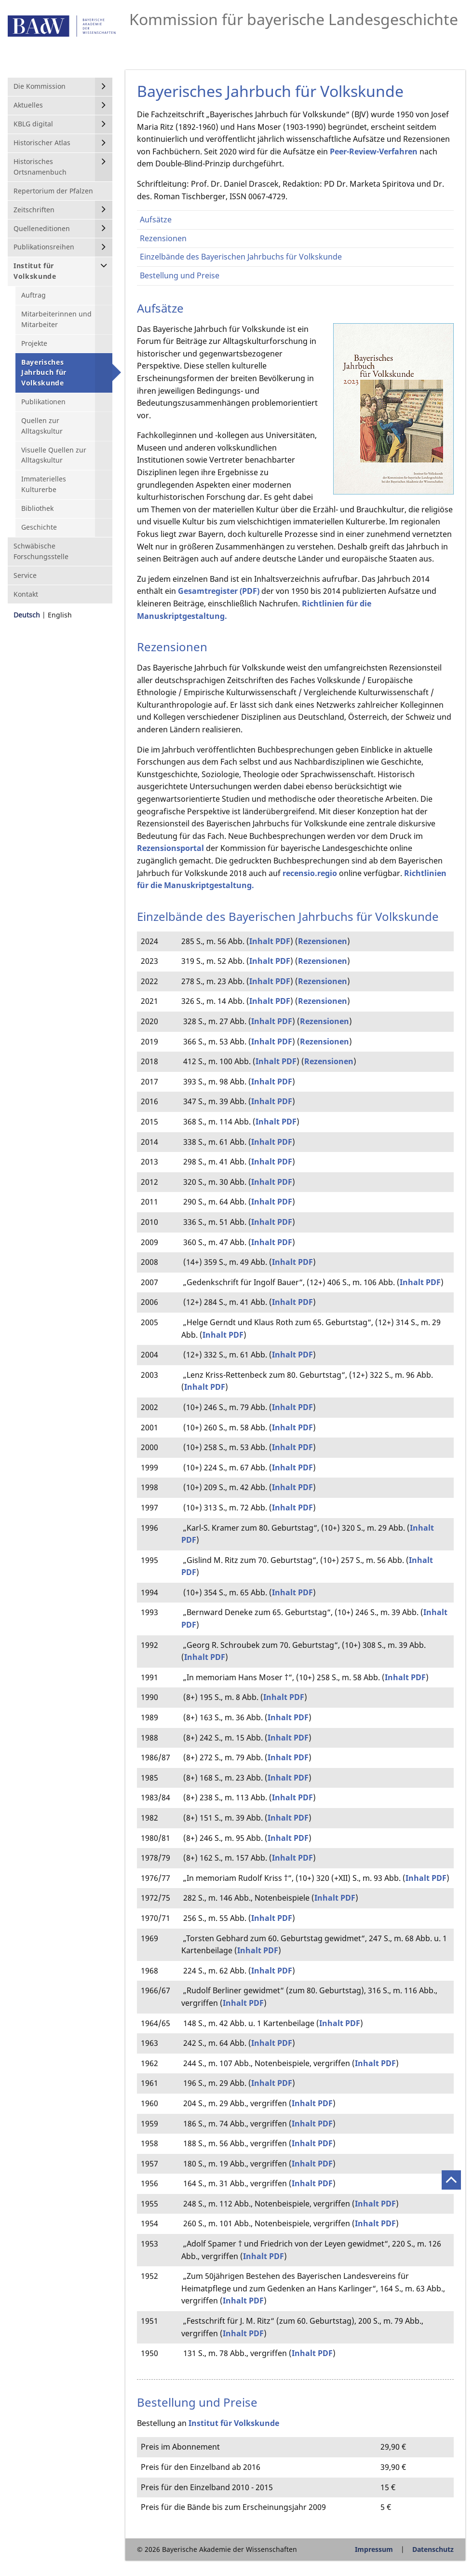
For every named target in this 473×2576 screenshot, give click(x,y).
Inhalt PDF (269, 941)
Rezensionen (322, 941)
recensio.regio (310, 873)
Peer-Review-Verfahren (374, 151)
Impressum (374, 2549)
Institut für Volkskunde (234, 2423)
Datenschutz (433, 2549)
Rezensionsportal (170, 848)
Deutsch (27, 614)
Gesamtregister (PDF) (218, 591)
